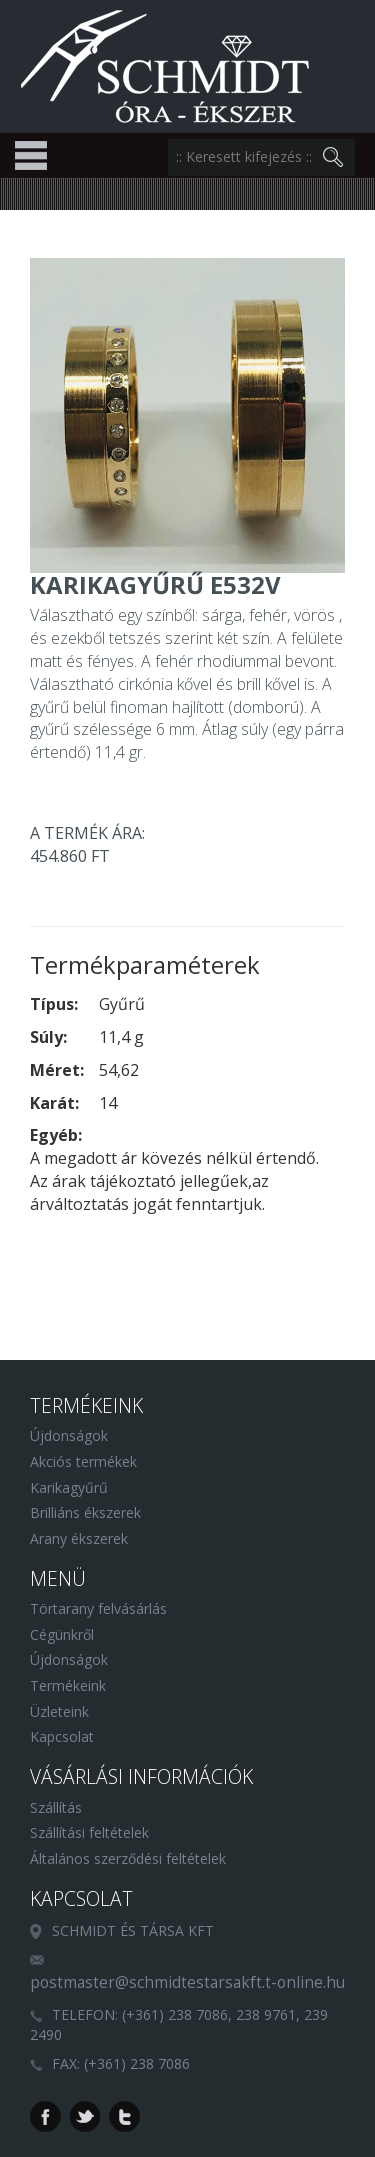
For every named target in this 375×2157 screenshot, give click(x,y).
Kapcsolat (62, 1736)
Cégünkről (62, 1634)
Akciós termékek (83, 1461)
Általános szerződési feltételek (128, 1858)
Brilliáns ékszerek (85, 1512)
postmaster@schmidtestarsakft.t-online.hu (187, 1982)
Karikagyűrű (69, 1487)
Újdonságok (69, 1435)
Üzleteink (59, 1711)
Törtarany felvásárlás (98, 1608)
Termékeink (68, 1685)
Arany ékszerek (79, 1538)
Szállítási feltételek (89, 1832)
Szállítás (56, 1807)
